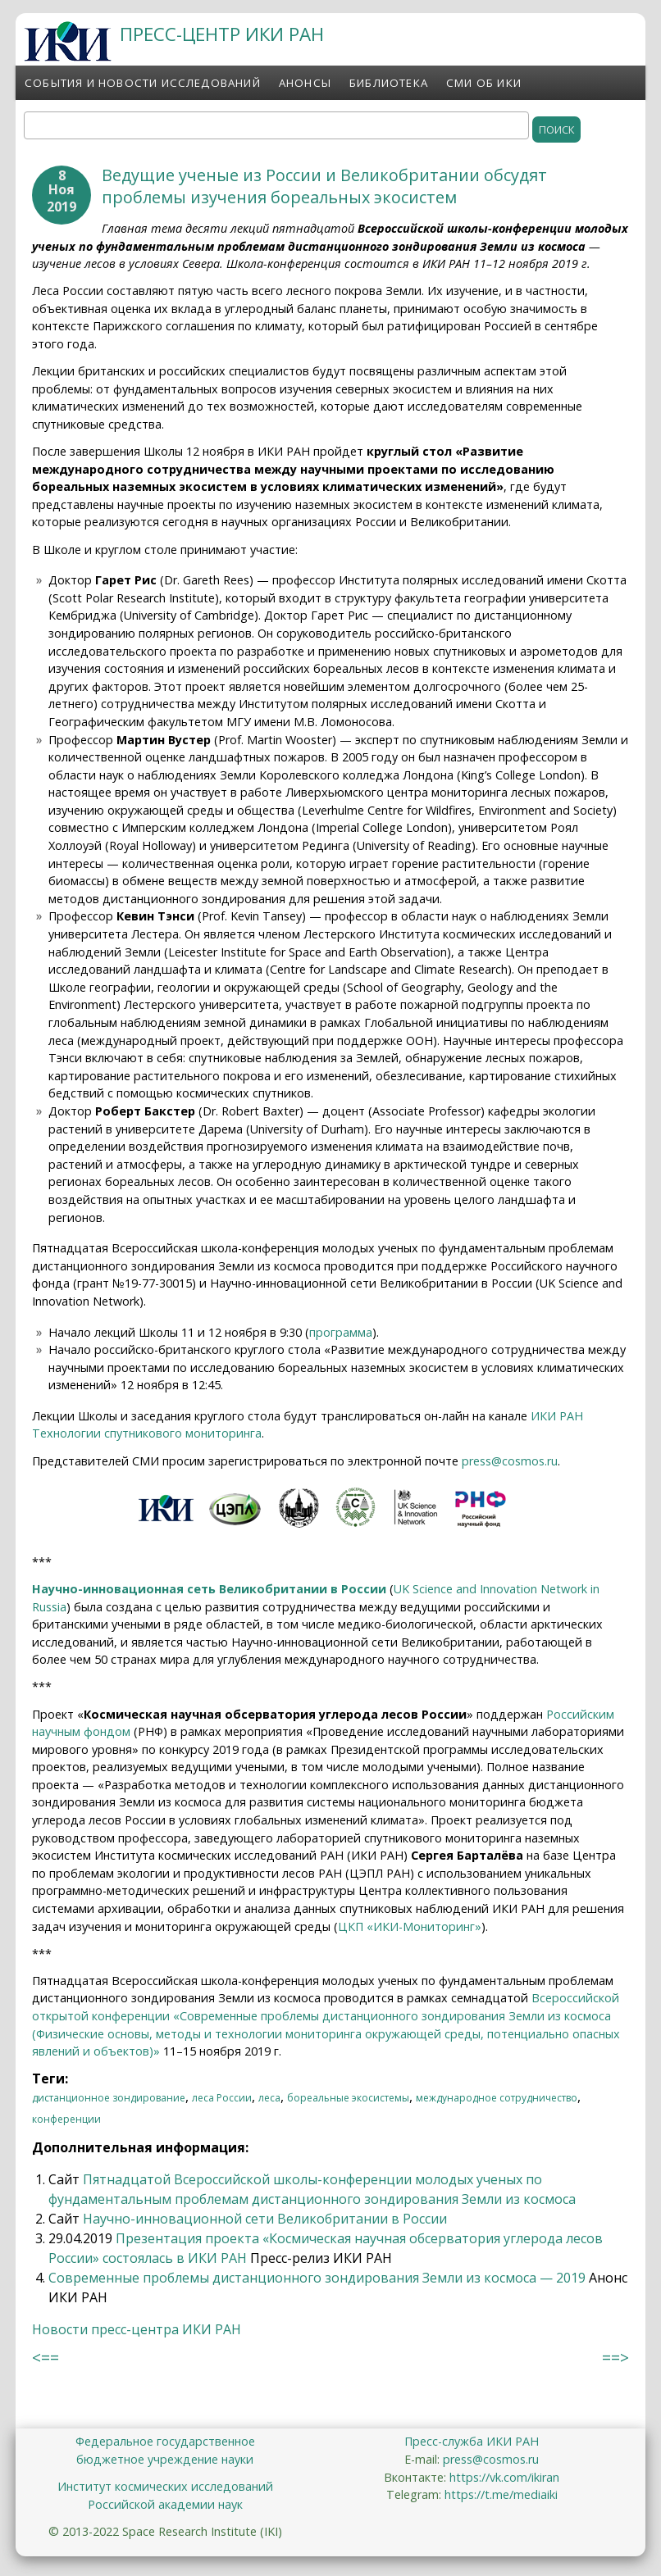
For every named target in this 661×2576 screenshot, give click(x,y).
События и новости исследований (143, 82)
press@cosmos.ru (510, 1461)
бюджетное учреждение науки (164, 2459)
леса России (222, 2098)
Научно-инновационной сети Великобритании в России (265, 2219)
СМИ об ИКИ (484, 82)
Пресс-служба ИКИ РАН (471, 2441)
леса (269, 2098)
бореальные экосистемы (348, 2098)
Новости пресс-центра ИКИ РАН (136, 2329)
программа (340, 1332)
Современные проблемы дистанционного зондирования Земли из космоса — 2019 (317, 2278)
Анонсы (305, 82)
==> (615, 2358)
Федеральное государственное (165, 2441)
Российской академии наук (165, 2504)
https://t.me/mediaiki (501, 2494)
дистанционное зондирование (108, 2098)
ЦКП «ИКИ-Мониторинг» (409, 1926)
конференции (66, 2119)
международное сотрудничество (496, 2098)
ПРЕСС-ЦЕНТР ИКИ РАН (222, 34)
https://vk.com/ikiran (504, 2477)
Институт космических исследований (165, 2486)
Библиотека (388, 82)
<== (45, 2358)
